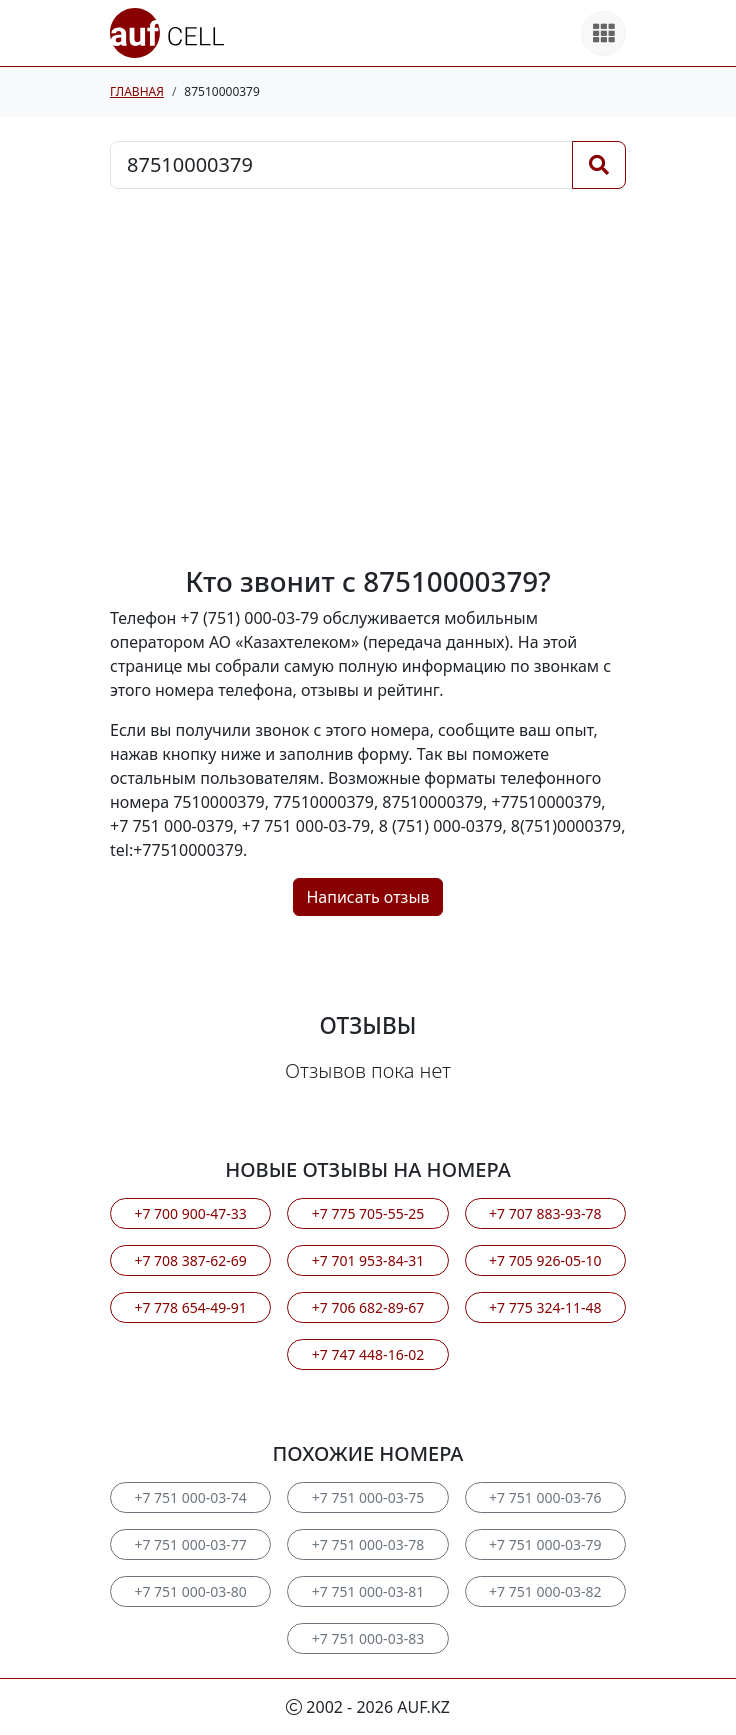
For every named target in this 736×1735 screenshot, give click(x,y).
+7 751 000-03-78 (368, 1544)
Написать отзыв (367, 897)
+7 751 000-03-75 (368, 1497)
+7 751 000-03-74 (190, 1497)
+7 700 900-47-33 (190, 1213)
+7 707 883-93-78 (545, 1213)
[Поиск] (599, 165)
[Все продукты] (603, 33)
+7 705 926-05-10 (545, 1260)
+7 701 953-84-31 (368, 1260)
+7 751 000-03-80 (190, 1591)
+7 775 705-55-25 (368, 1213)
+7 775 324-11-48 (545, 1307)
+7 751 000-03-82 (545, 1591)
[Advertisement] (368, 377)
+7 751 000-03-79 (545, 1544)
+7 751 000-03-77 (190, 1544)
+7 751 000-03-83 (368, 1638)
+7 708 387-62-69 (190, 1260)
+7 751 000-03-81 (368, 1591)
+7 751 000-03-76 (545, 1497)
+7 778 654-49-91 (190, 1307)
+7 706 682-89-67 (368, 1307)
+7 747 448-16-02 (368, 1354)
